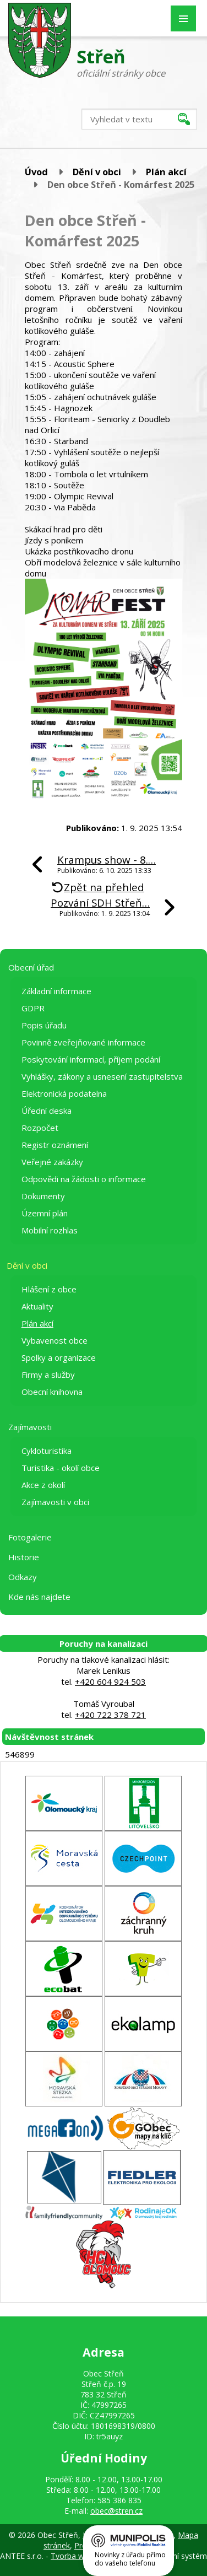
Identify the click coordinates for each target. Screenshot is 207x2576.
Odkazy (22, 1576)
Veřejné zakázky (52, 1161)
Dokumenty (43, 1195)
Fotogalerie (30, 1537)
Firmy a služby (48, 1374)
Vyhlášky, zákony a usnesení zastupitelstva (102, 1076)
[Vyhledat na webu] (139, 119)
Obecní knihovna (52, 1391)
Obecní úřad (31, 967)
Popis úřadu (44, 1025)
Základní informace (56, 990)
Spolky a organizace (58, 1357)
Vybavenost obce (54, 1340)
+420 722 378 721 (110, 1714)
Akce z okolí (43, 1484)
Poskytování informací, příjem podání (90, 1059)
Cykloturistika (46, 1450)
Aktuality (37, 1306)
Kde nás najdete (39, 1596)
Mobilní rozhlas (49, 1230)
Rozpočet (39, 1127)
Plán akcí (166, 171)
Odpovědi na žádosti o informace (83, 1178)
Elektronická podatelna (64, 1093)
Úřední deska (46, 1110)
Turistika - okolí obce (60, 1467)
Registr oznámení (54, 1144)
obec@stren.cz (116, 2510)
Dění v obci (97, 171)
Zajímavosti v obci (55, 1501)
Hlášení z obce (49, 1289)
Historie (23, 1556)
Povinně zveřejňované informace (83, 1042)
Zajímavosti (30, 1426)
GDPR (33, 1008)
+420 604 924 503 (110, 1681)
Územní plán (44, 1213)
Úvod (36, 171)
